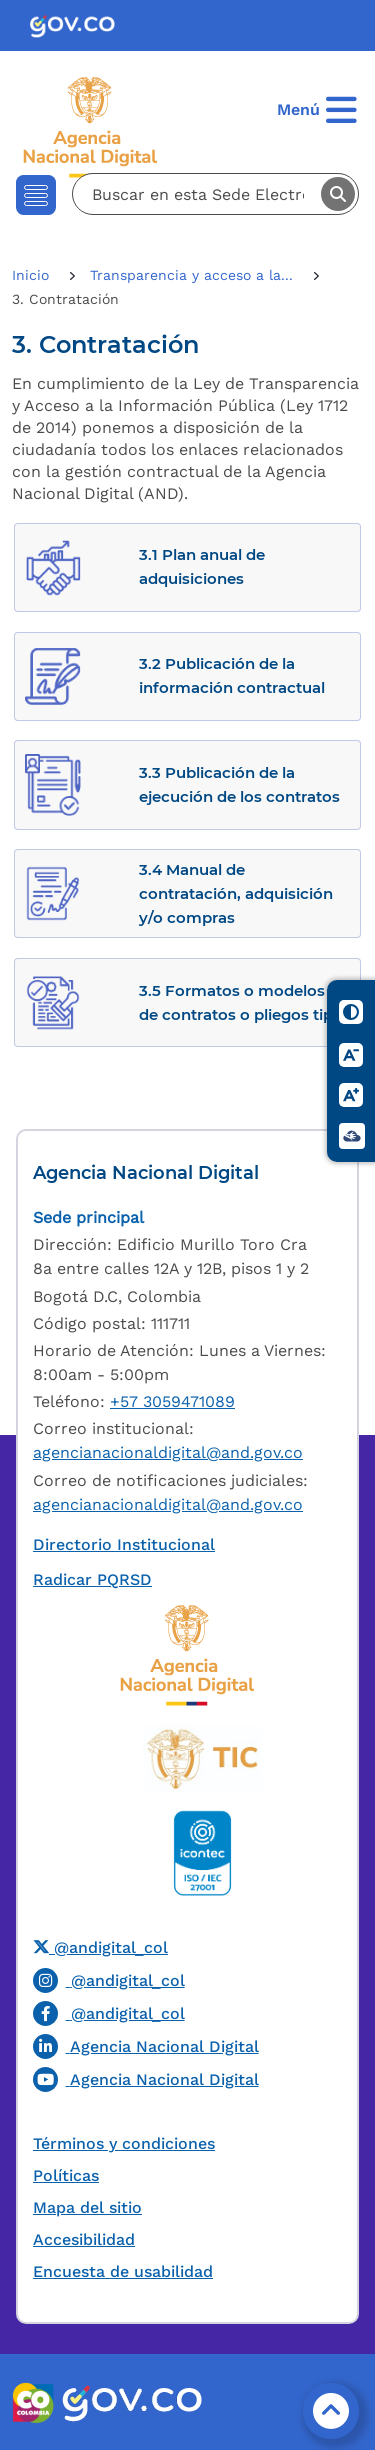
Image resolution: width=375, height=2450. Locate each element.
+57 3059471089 (172, 1401)
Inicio (33, 275)
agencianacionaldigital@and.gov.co (168, 1452)
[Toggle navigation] (36, 195)
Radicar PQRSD (92, 1579)
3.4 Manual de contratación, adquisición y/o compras (236, 893)
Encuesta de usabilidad (123, 2271)
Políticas (66, 2175)
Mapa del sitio (87, 2207)
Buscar (338, 194)
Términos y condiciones (124, 2143)
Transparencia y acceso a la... (194, 275)
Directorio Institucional (124, 1544)
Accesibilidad (84, 2239)
